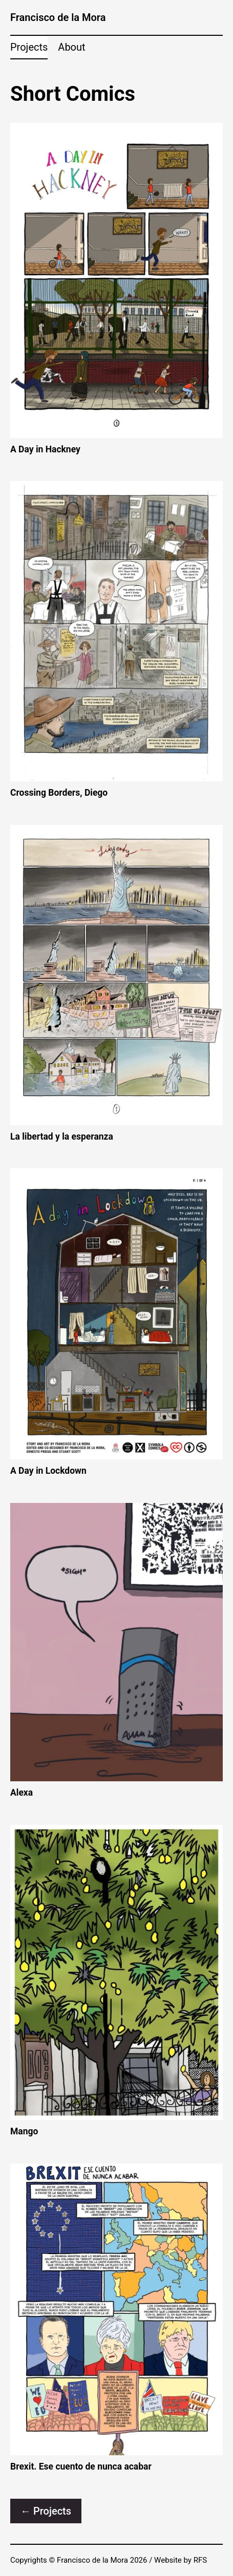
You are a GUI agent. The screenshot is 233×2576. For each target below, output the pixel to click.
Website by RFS (180, 2560)
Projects (29, 47)
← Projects (45, 2511)
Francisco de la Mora (57, 17)
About (71, 47)
